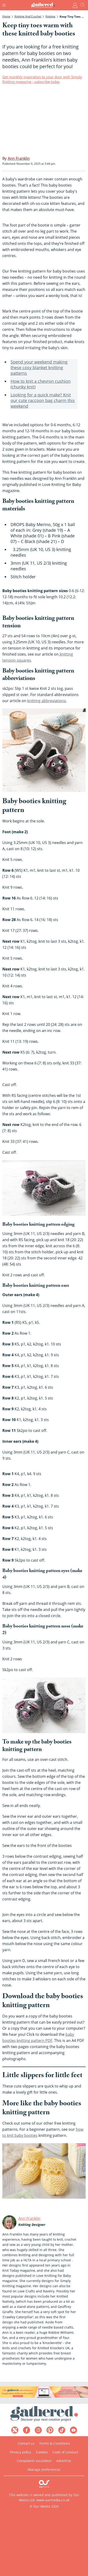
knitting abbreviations (46, 700)
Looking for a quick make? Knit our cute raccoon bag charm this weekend (43, 400)
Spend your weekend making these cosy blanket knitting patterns (39, 367)
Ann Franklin (29, 2218)
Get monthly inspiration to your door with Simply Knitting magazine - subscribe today (42, 79)
